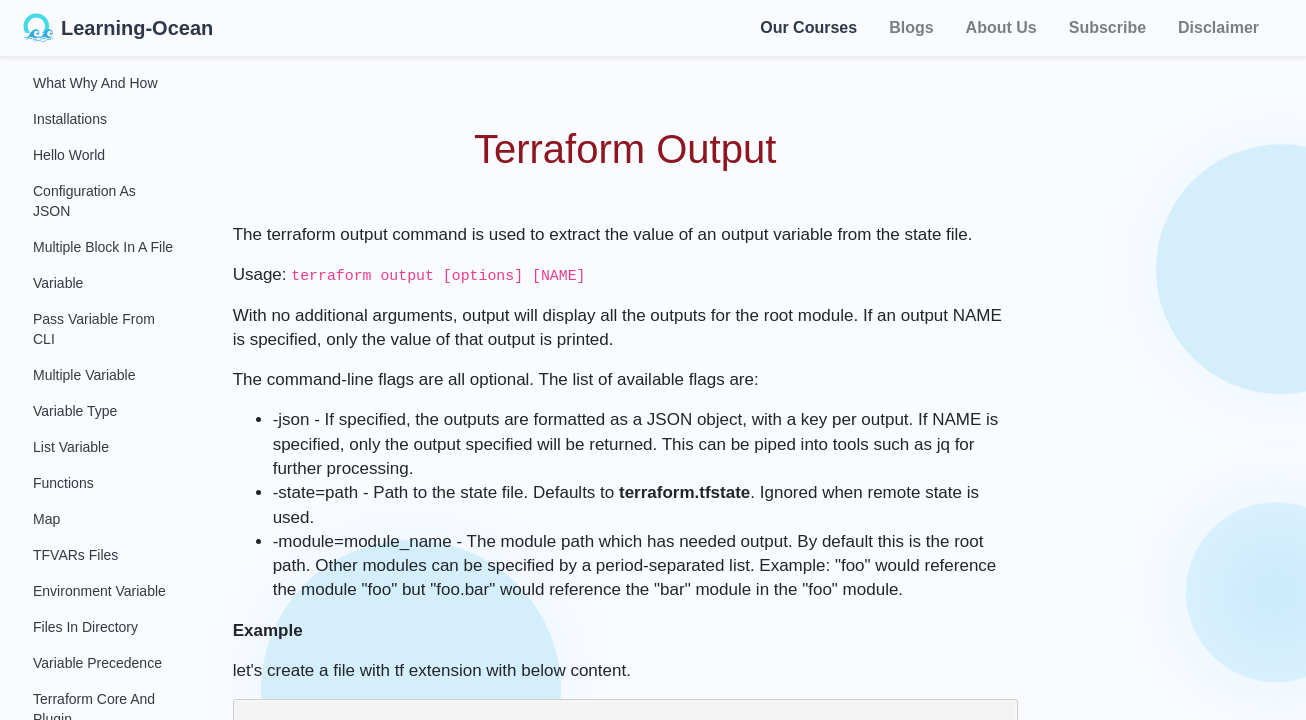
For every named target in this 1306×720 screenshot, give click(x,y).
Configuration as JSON (84, 201)
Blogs (911, 27)
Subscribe (1107, 27)
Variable (58, 283)
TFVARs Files (75, 555)
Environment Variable (99, 591)
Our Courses (808, 24)
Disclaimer (1218, 27)
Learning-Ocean (118, 28)
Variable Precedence (97, 663)
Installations (70, 119)
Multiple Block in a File (103, 247)
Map (46, 519)
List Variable (71, 447)
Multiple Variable (84, 375)
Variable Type (75, 411)
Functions (63, 483)
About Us (1001, 27)
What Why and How (95, 83)
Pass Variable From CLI (94, 329)
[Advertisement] (1182, 360)
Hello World (69, 155)
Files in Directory (85, 627)
